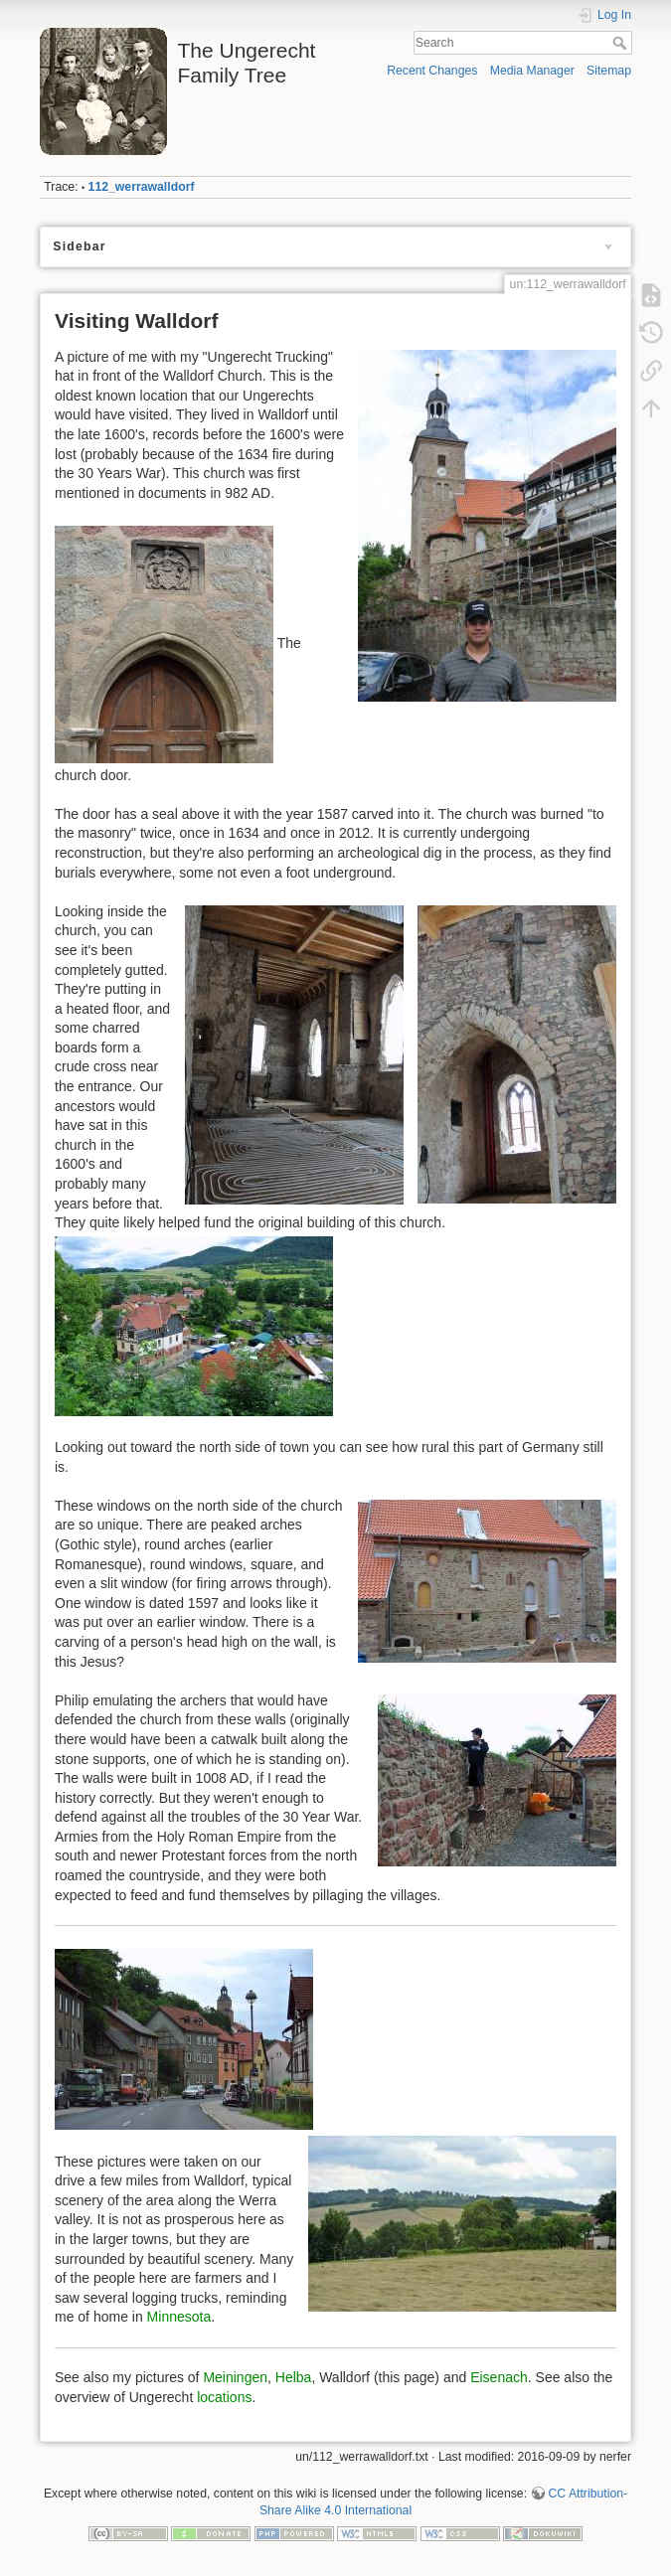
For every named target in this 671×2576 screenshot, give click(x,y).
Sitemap (609, 71)
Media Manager (532, 71)
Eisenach (499, 2377)
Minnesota (179, 2317)
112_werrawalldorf (141, 187)
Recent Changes (432, 71)
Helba (293, 2377)
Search (621, 43)
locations (224, 2397)
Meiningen (235, 2377)
